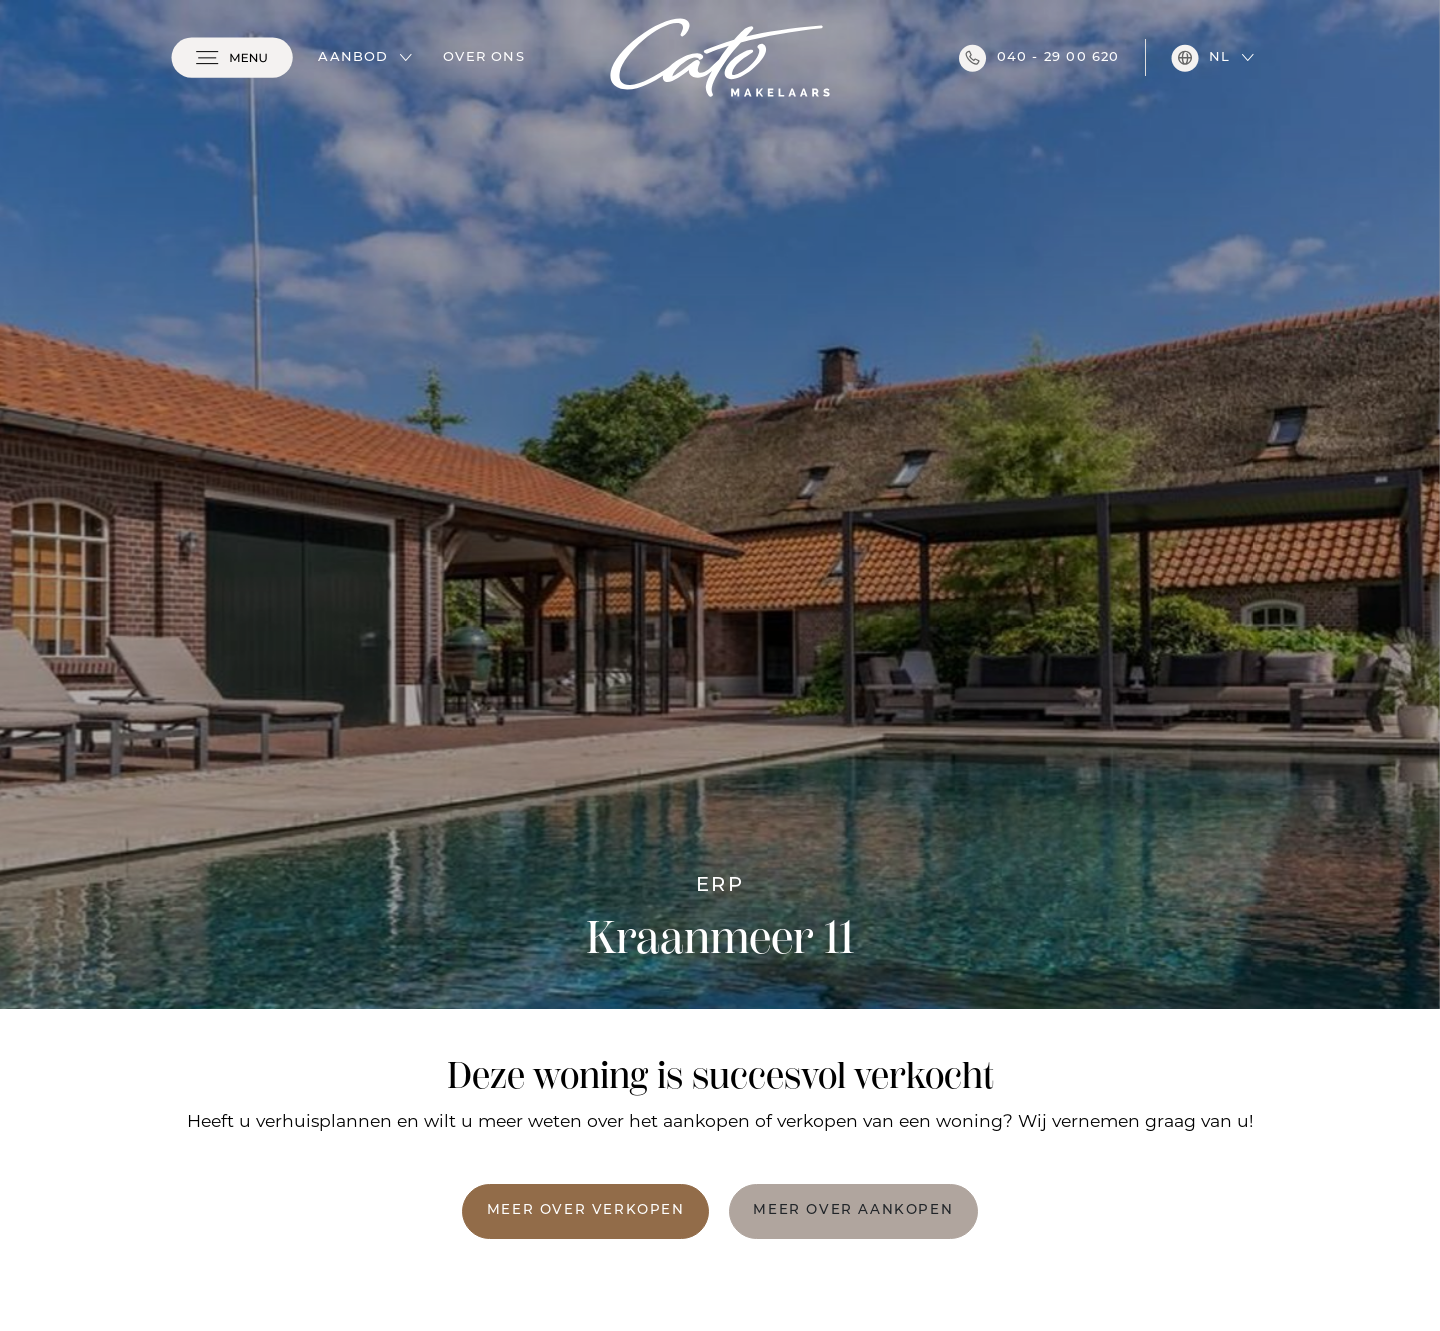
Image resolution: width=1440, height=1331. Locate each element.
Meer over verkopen (586, 1210)
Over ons (484, 57)
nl (1200, 58)
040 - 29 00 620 (1039, 58)
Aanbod (353, 57)
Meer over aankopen (853, 1210)
